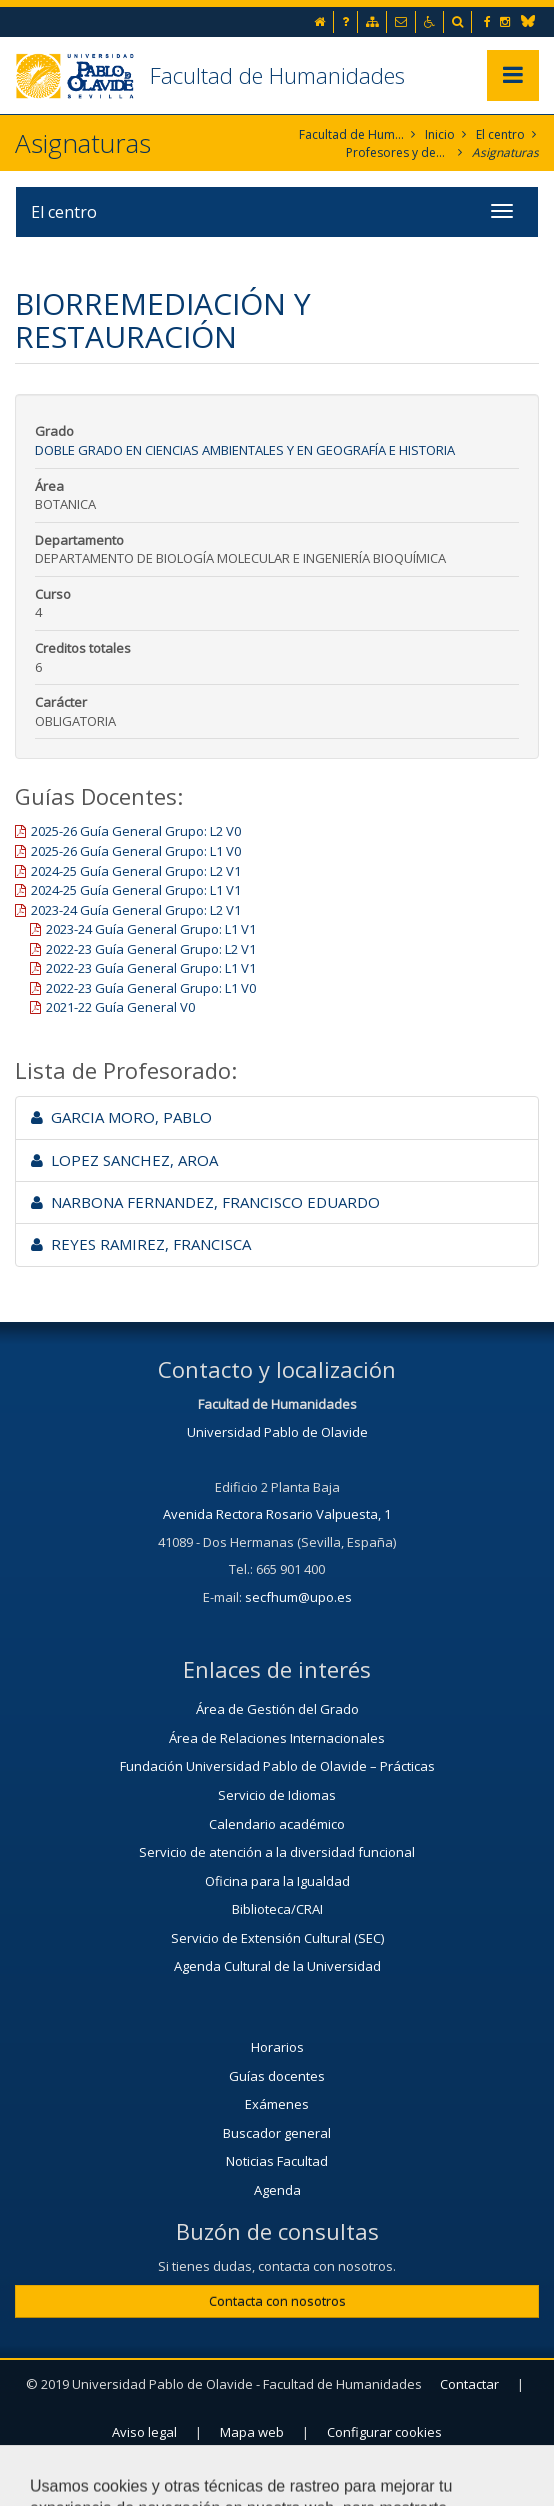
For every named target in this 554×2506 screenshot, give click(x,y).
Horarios (277, 2047)
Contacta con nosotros (277, 2301)
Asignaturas (505, 152)
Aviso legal (144, 2432)
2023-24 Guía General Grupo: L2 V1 (136, 910)
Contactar (469, 2384)
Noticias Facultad (277, 2161)
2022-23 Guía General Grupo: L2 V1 (151, 949)
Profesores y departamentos (398, 152)
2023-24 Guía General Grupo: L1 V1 (151, 929)
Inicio (440, 134)
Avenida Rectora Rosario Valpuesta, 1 (277, 1514)
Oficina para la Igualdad (277, 1881)
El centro (500, 134)
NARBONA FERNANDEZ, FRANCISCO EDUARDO (205, 1202)
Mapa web (252, 2432)
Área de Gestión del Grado (277, 1709)
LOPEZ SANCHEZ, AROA (124, 1160)
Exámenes (277, 2104)
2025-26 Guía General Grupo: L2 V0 (136, 831)
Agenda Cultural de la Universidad (277, 1966)
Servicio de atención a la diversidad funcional (277, 1852)
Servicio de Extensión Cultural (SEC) (277, 1938)
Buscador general (277, 2133)
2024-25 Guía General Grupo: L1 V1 (136, 890)
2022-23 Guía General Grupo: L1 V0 (151, 988)
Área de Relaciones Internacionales (277, 1738)
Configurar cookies (384, 2432)
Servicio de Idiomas (277, 1795)
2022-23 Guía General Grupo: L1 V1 (151, 968)
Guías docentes (277, 2076)
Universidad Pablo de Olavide (277, 1432)
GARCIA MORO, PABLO (121, 1117)
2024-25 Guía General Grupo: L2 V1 (136, 871)
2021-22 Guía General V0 (120, 1007)
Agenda (277, 2190)
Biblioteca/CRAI (277, 1909)
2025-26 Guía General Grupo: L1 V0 (136, 851)
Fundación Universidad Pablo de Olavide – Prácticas (277, 1766)
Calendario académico (277, 1824)
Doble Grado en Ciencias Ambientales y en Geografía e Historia (245, 450)
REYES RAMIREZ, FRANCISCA (141, 1244)
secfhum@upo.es (298, 1597)
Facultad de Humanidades (277, 75)
